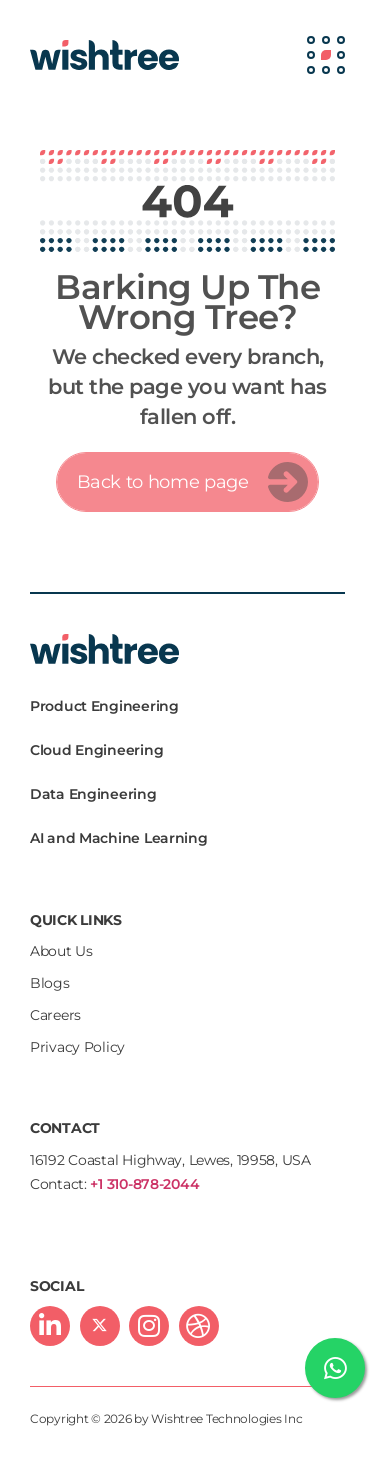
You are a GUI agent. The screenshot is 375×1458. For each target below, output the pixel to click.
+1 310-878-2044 (144, 1184)
